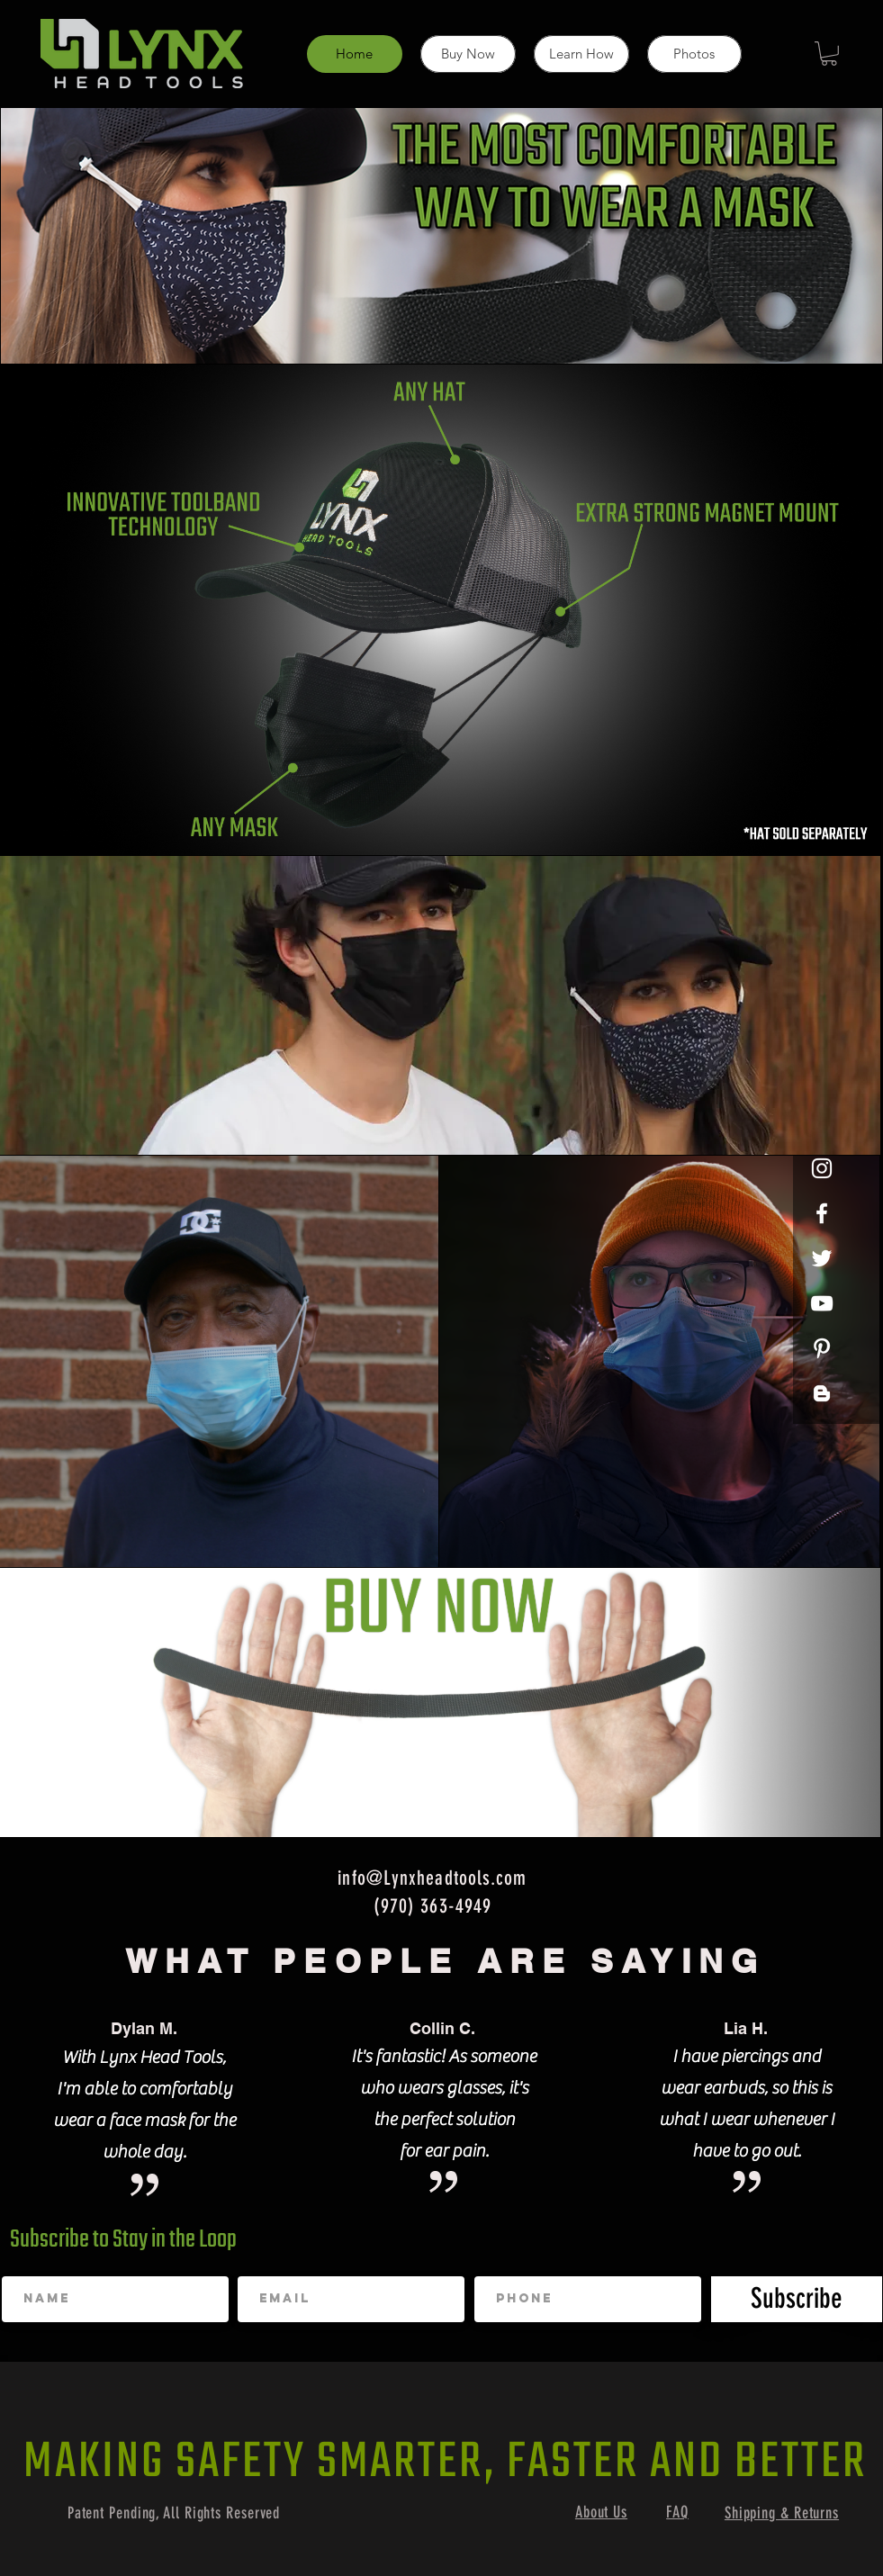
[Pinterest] (821, 1348)
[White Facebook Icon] (821, 1213)
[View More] (659, 1362)
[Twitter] (821, 1258)
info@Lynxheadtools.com (432, 1878)
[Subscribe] (796, 2299)
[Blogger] (821, 1393)
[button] (829, 53)
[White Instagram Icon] (821, 1168)
